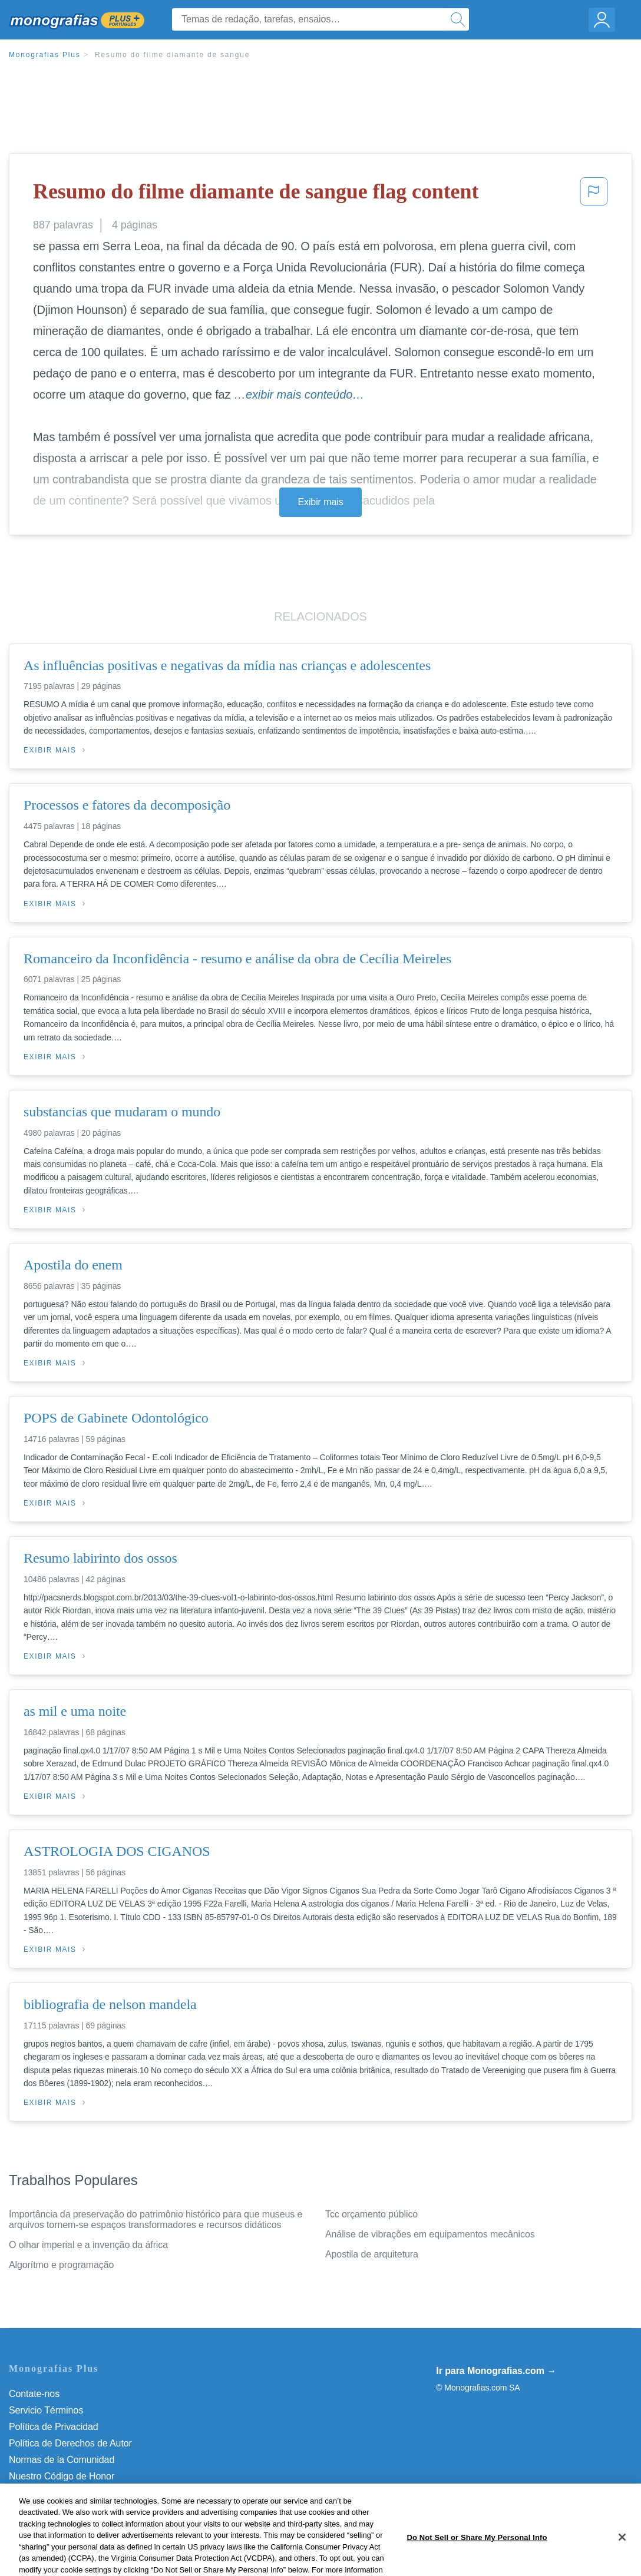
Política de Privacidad (53, 2427)
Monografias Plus (45, 55)
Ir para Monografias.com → (496, 2371)
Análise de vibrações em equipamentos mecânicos (430, 2234)
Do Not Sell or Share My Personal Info (88, 2493)
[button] (594, 195)
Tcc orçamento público (371, 2214)
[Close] (622, 2555)
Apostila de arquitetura (371, 2254)
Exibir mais (320, 502)
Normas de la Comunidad (61, 2460)
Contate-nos (34, 2394)
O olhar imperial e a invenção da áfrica (88, 2245)
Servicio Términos (46, 2410)
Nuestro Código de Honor (61, 2476)
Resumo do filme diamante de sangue (172, 55)
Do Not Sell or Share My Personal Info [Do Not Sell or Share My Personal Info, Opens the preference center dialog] (477, 2555)
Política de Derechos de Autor (70, 2443)
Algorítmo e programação (61, 2265)
